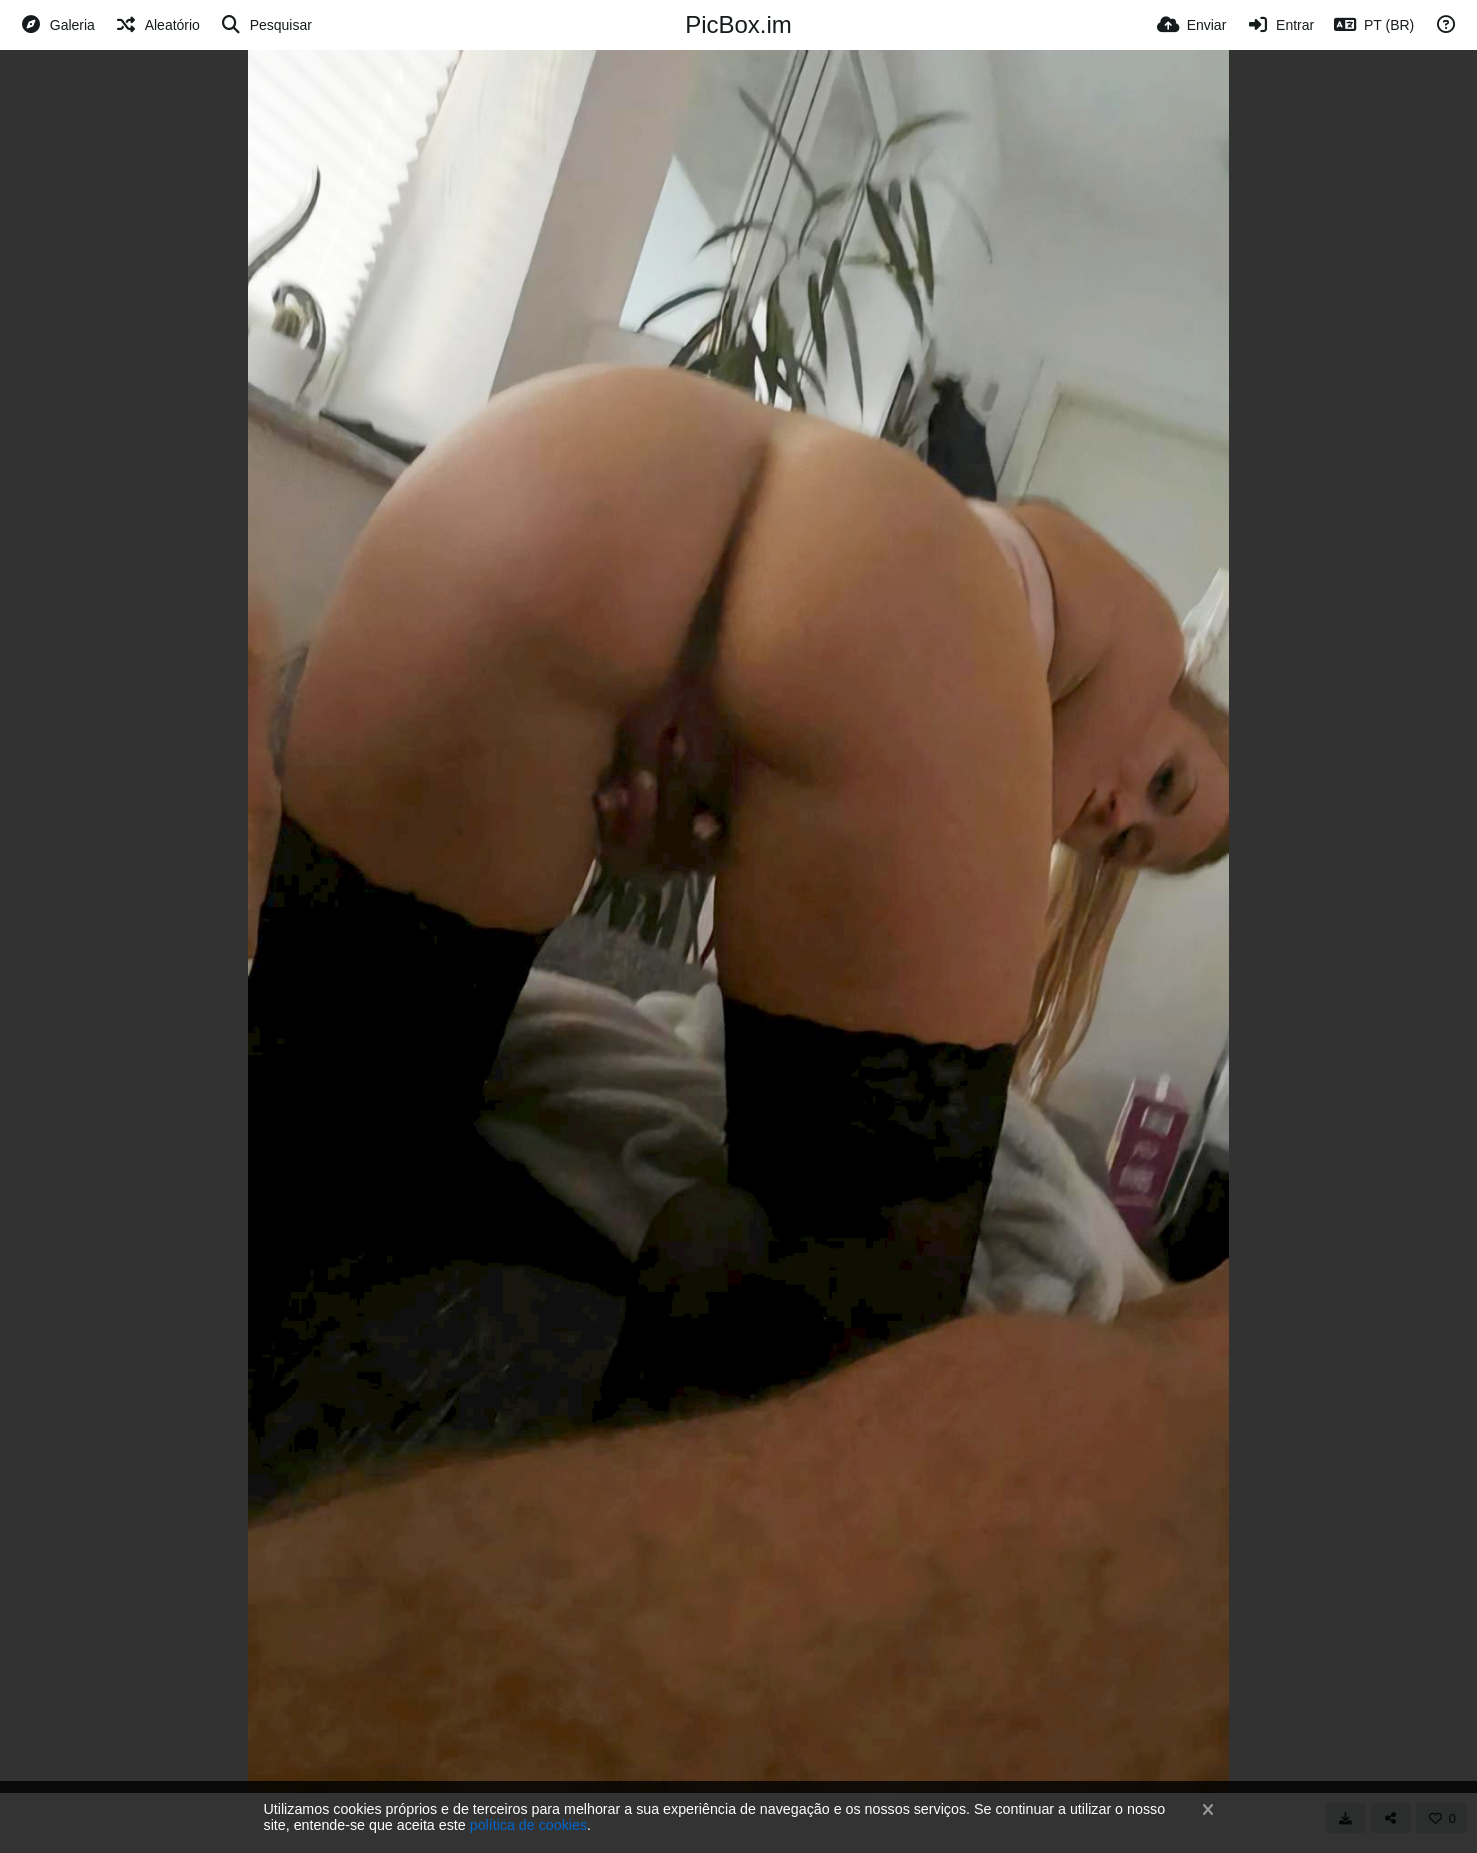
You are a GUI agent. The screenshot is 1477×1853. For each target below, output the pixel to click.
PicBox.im (738, 24)
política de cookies (528, 1825)
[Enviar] (1191, 25)
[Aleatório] (157, 25)
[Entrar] (1280, 25)
